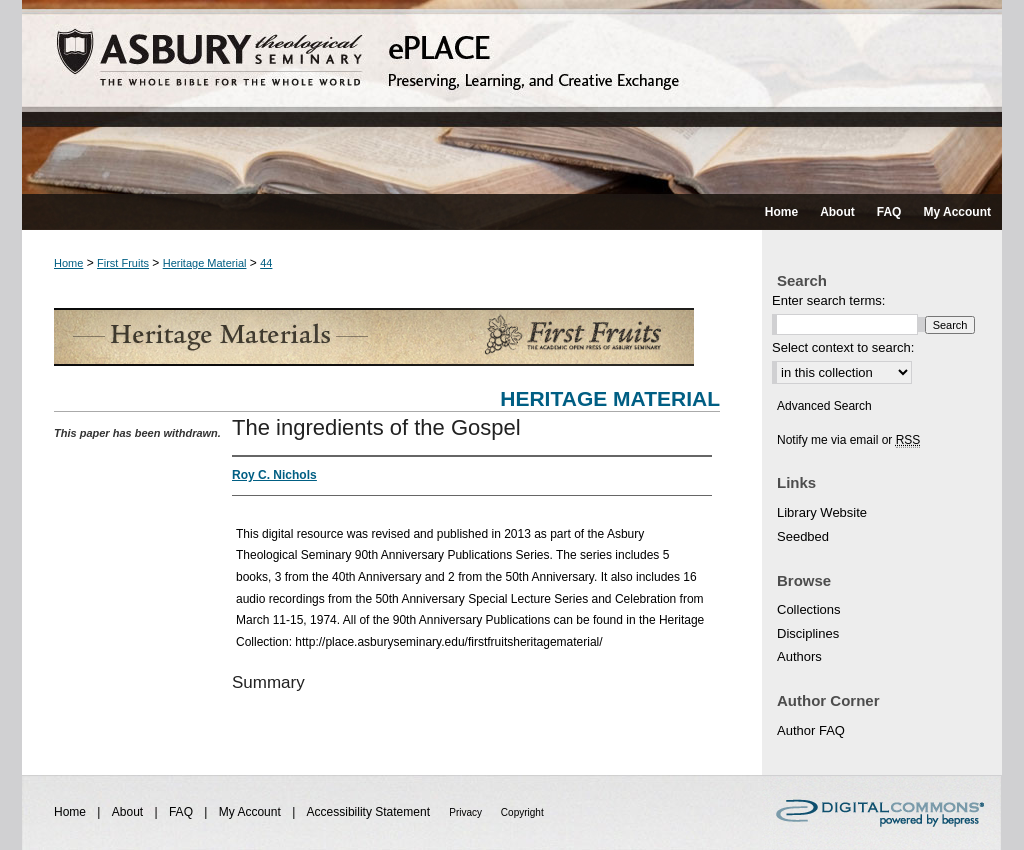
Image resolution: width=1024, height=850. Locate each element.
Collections (809, 609)
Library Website (822, 512)
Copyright (522, 812)
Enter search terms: (828, 300)
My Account (251, 812)
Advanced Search (824, 406)
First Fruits (123, 263)
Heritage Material (205, 263)
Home (68, 263)
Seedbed (803, 536)
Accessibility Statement (370, 812)
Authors (799, 656)
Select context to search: (843, 347)
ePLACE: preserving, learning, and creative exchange (512, 97)
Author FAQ (811, 730)
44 (266, 263)
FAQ (182, 812)
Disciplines (808, 633)
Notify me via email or (848, 440)
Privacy (467, 812)
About (129, 812)
